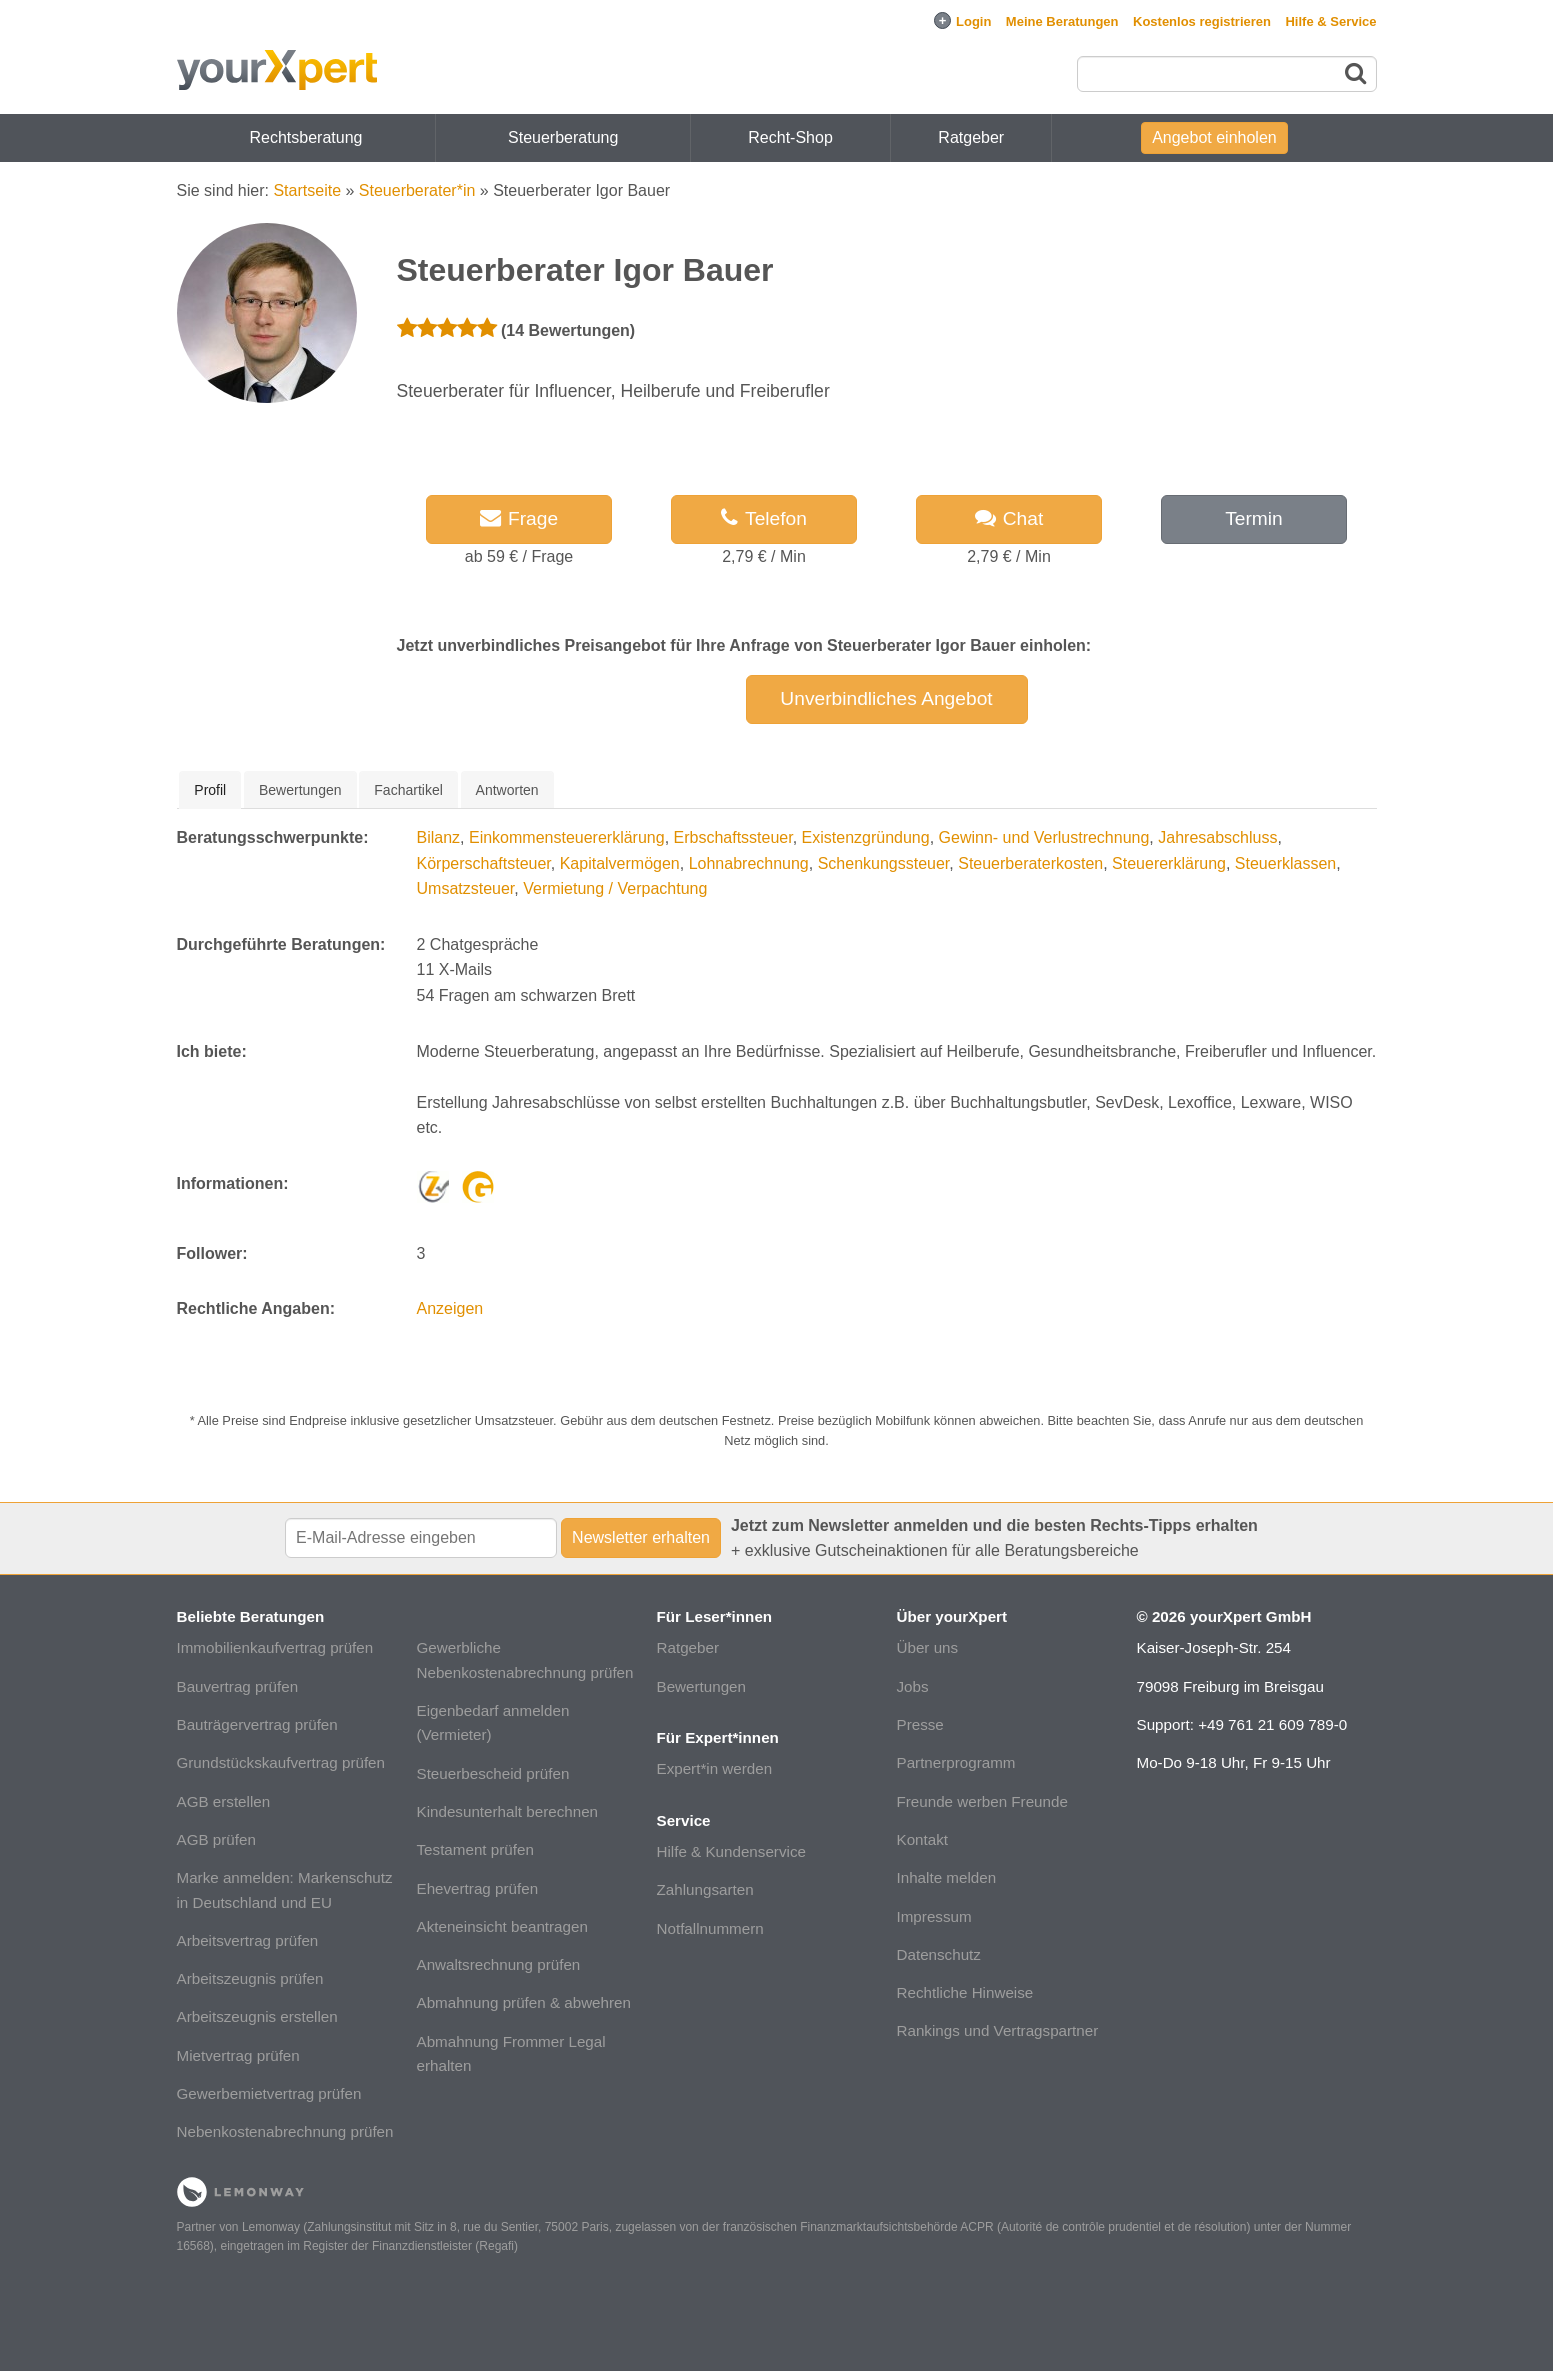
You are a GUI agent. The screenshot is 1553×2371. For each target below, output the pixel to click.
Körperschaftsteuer (484, 863)
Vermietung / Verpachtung (615, 888)
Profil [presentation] (210, 790)
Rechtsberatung (306, 137)
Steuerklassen (1285, 863)
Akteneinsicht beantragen (502, 1926)
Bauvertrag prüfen (238, 1686)
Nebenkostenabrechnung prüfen (285, 2131)
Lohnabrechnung (749, 863)
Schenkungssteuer (884, 863)
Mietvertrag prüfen (238, 2055)
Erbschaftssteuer (733, 837)
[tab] (210, 790)
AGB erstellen (224, 1801)
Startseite (307, 190)
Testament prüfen (475, 1849)
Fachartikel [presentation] (408, 790)
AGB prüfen (216, 1839)
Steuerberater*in (417, 190)
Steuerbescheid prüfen (493, 1773)
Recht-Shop (790, 137)
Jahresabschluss (1217, 837)
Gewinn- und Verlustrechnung (1044, 837)
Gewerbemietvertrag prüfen (269, 2093)
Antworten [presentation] (507, 790)
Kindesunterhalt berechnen (508, 1811)
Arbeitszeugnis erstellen (257, 2016)
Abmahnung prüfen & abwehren (524, 2002)
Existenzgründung (866, 837)
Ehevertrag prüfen (478, 1888)
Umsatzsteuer (466, 888)
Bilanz (439, 837)
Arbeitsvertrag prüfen (248, 1940)
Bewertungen (702, 1686)
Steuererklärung (1169, 863)
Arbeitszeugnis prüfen (250, 1978)
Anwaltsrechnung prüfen (499, 1964)
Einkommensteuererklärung (567, 837)
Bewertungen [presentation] (300, 790)
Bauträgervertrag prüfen (257, 1724)
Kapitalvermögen (620, 863)
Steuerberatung (563, 137)
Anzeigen (450, 1308)
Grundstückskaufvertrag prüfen (281, 1762)
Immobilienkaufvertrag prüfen (275, 1647)
